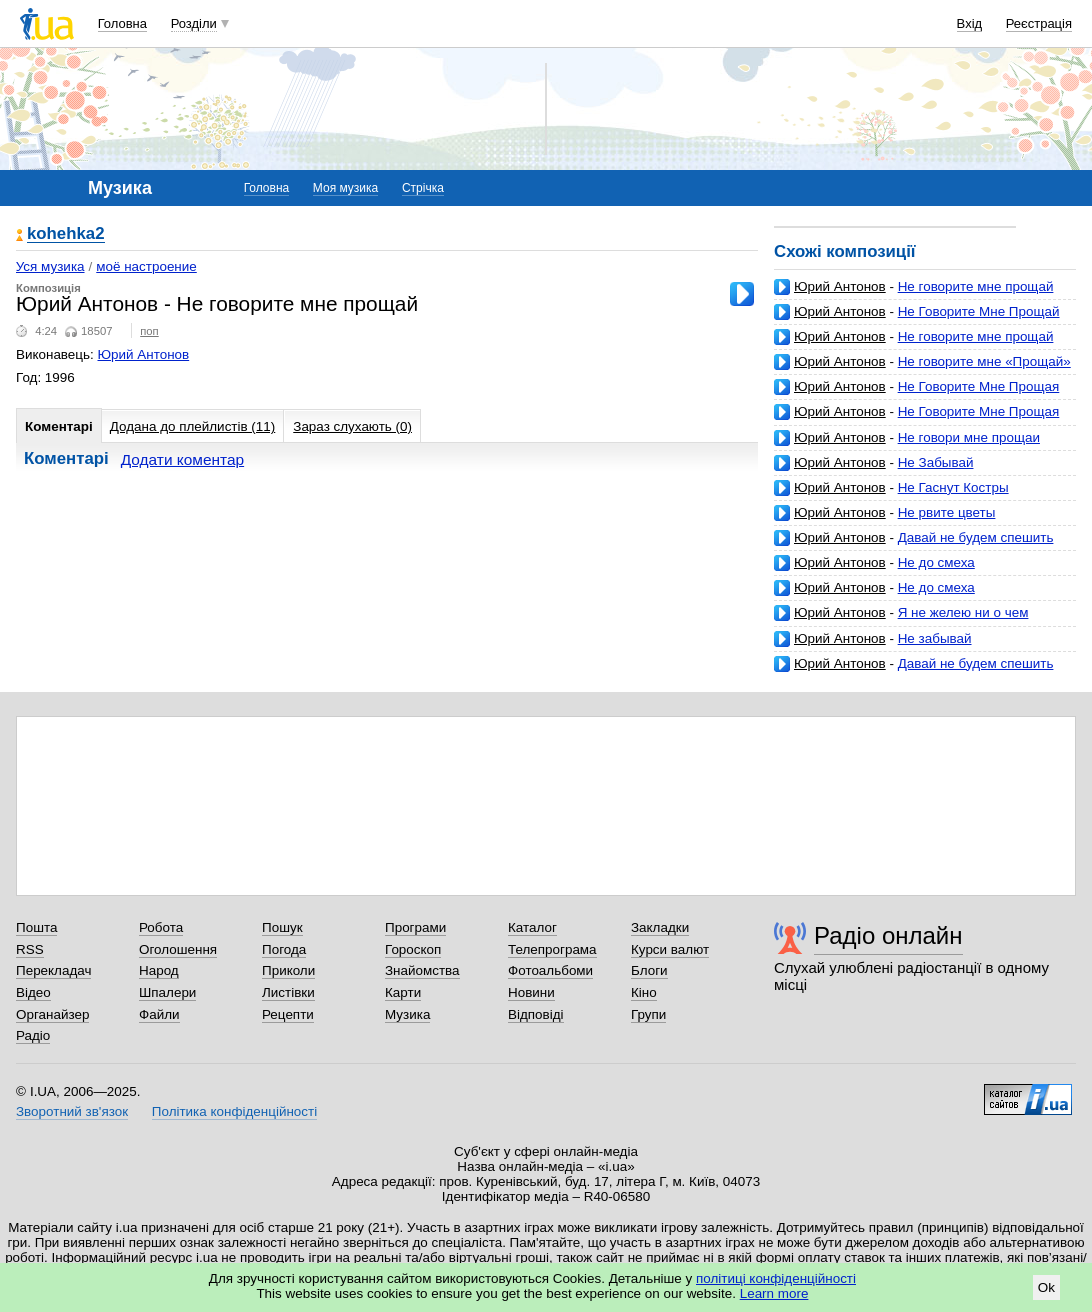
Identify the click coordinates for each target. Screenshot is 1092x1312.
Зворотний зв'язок (72, 1111)
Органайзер (52, 1014)
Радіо (33, 1035)
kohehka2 (66, 234)
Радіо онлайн (888, 935)
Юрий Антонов (840, 286)
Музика (407, 1014)
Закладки (660, 927)
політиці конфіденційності (776, 1278)
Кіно (644, 992)
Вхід (970, 23)
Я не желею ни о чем (963, 612)
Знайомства (422, 970)
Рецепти (288, 1014)
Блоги (649, 970)
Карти (403, 992)
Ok (1046, 1287)
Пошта (36, 927)
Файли (159, 1014)
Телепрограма (552, 949)
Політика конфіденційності (234, 1111)
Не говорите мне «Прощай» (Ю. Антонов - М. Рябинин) (922, 369)
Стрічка (423, 188)
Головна (122, 23)
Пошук (282, 927)
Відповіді (536, 1014)
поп (149, 331)
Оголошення (178, 949)
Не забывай (935, 638)
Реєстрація (1039, 23)
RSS (30, 949)
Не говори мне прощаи (969, 437)
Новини (531, 992)
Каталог (532, 927)
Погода (284, 949)
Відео (33, 992)
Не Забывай (936, 462)
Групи (648, 1014)
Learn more (774, 1293)
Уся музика (50, 266)
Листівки (288, 992)
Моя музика (345, 188)
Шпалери (167, 992)
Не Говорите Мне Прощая (979, 386)
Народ (159, 970)
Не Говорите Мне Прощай (979, 311)
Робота (161, 927)
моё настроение (146, 266)
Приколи (288, 970)
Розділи (194, 23)
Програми (415, 927)
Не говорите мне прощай (976, 286)
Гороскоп (413, 949)
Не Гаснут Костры (953, 487)
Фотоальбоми (550, 970)
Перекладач (53, 970)
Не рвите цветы (947, 512)
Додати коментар (182, 459)
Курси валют (670, 949)
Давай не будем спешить (976, 537)
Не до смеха (936, 562)
